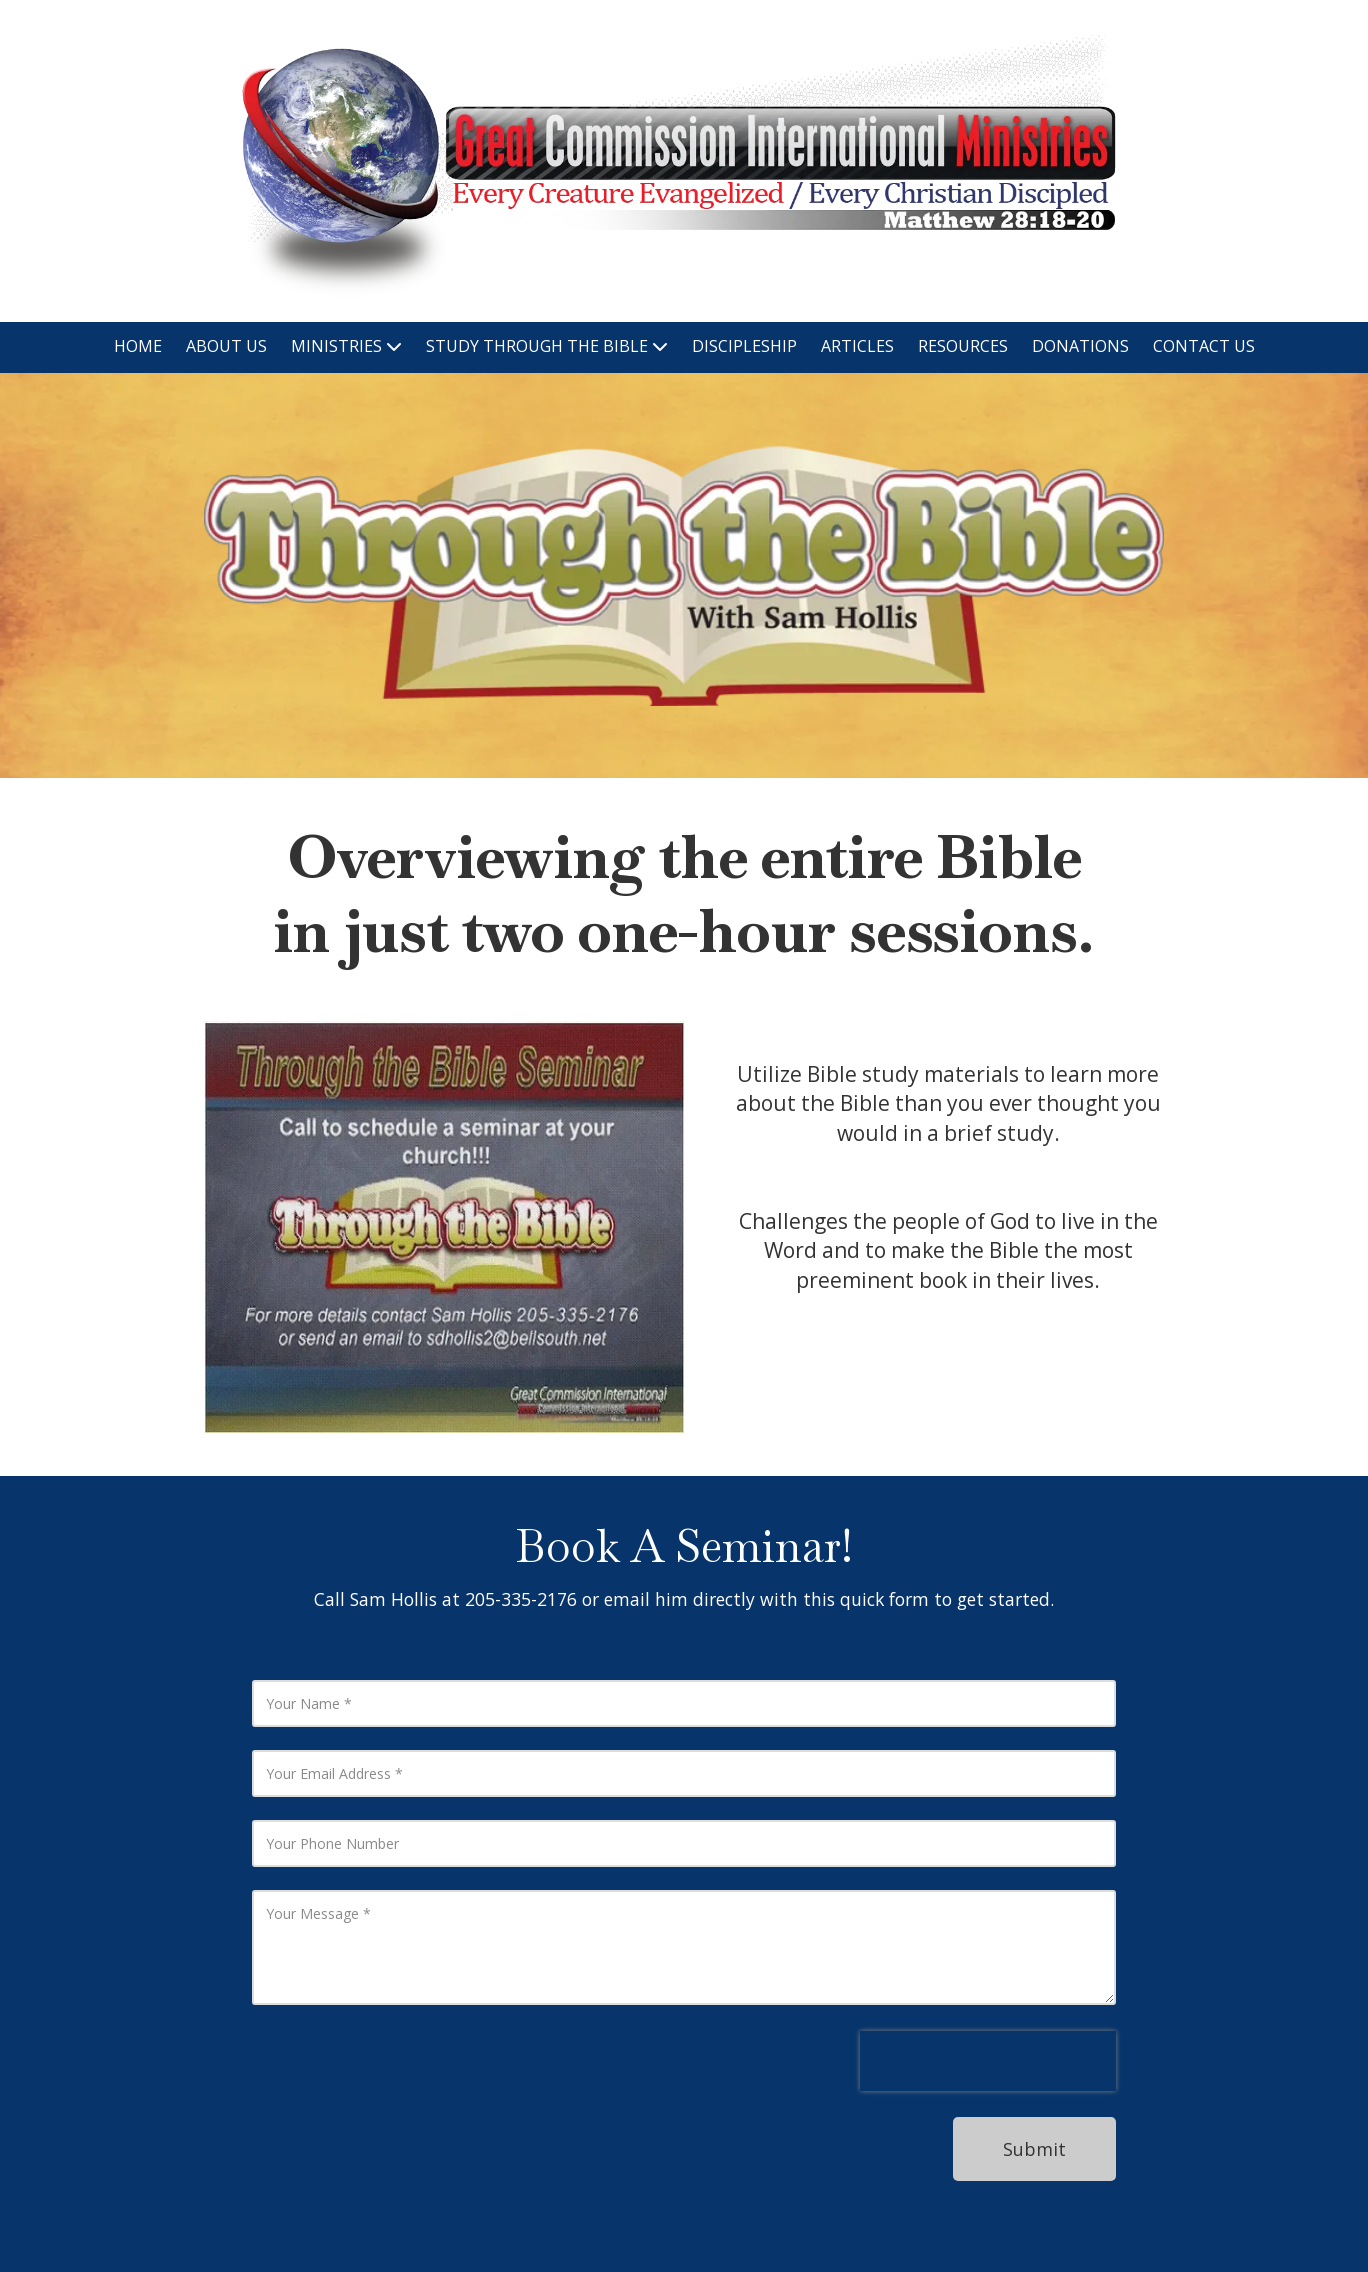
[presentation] (988, 2061)
